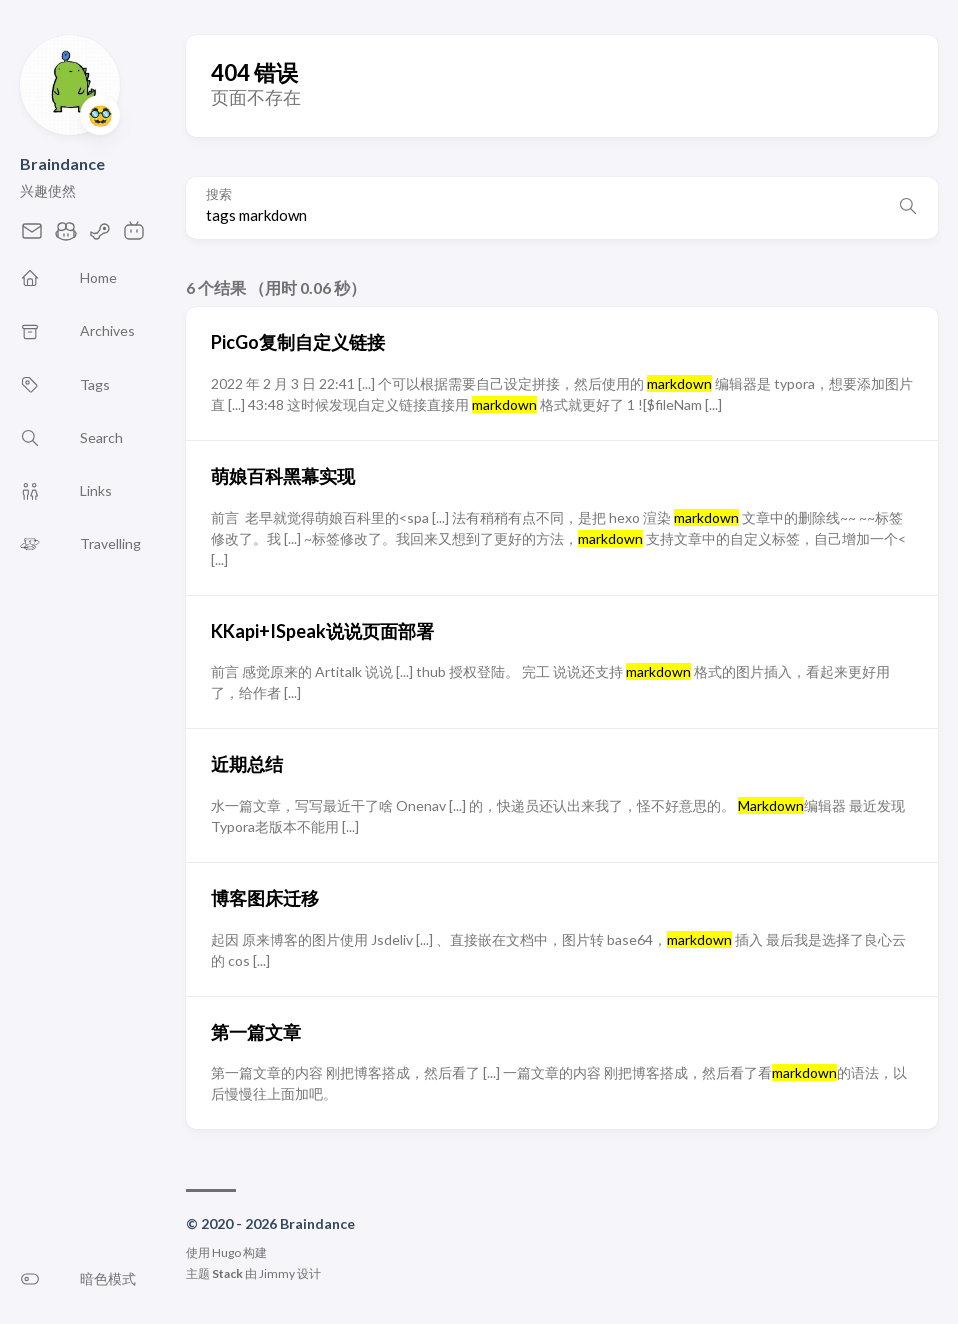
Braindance (62, 163)
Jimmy (277, 1273)
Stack (227, 1273)
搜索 (219, 194)
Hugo (226, 1252)
